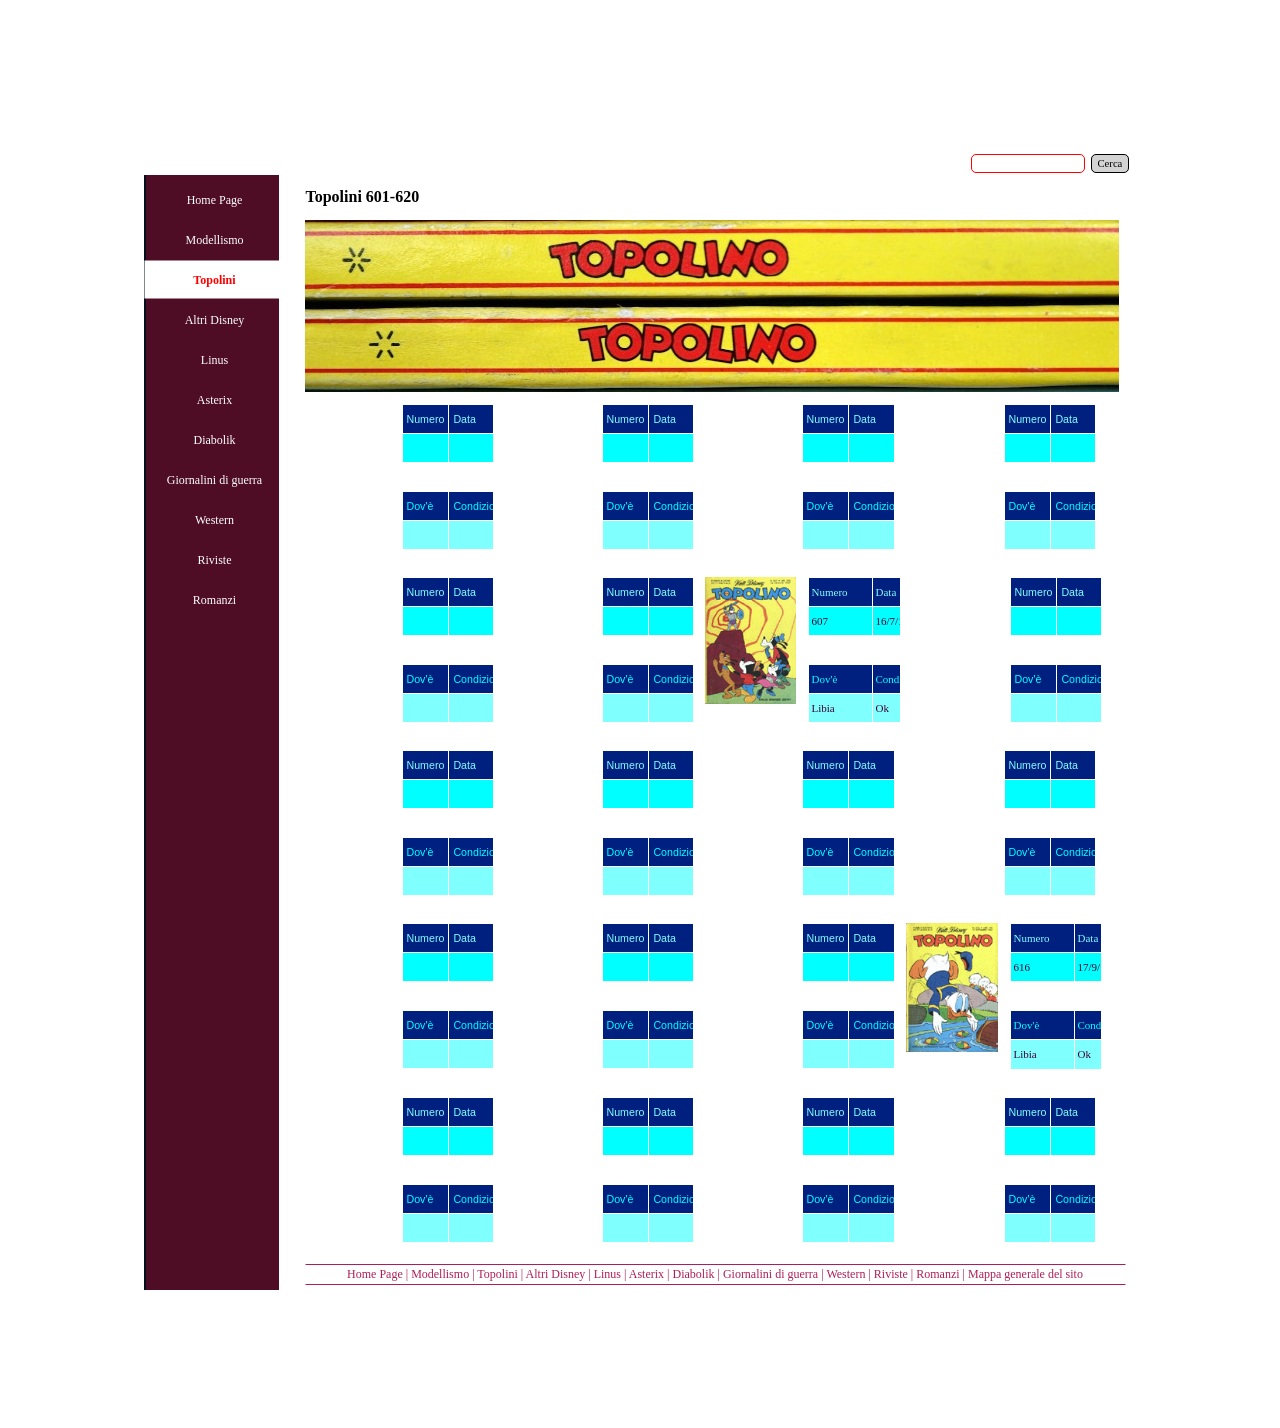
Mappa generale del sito (1025, 1274)
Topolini (497, 1274)
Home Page (375, 1274)
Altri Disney (556, 1274)
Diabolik (693, 1274)
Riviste (891, 1274)
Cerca (1110, 163)
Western (845, 1274)
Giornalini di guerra (770, 1274)
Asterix (646, 1274)
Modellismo (440, 1274)
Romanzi (937, 1274)
